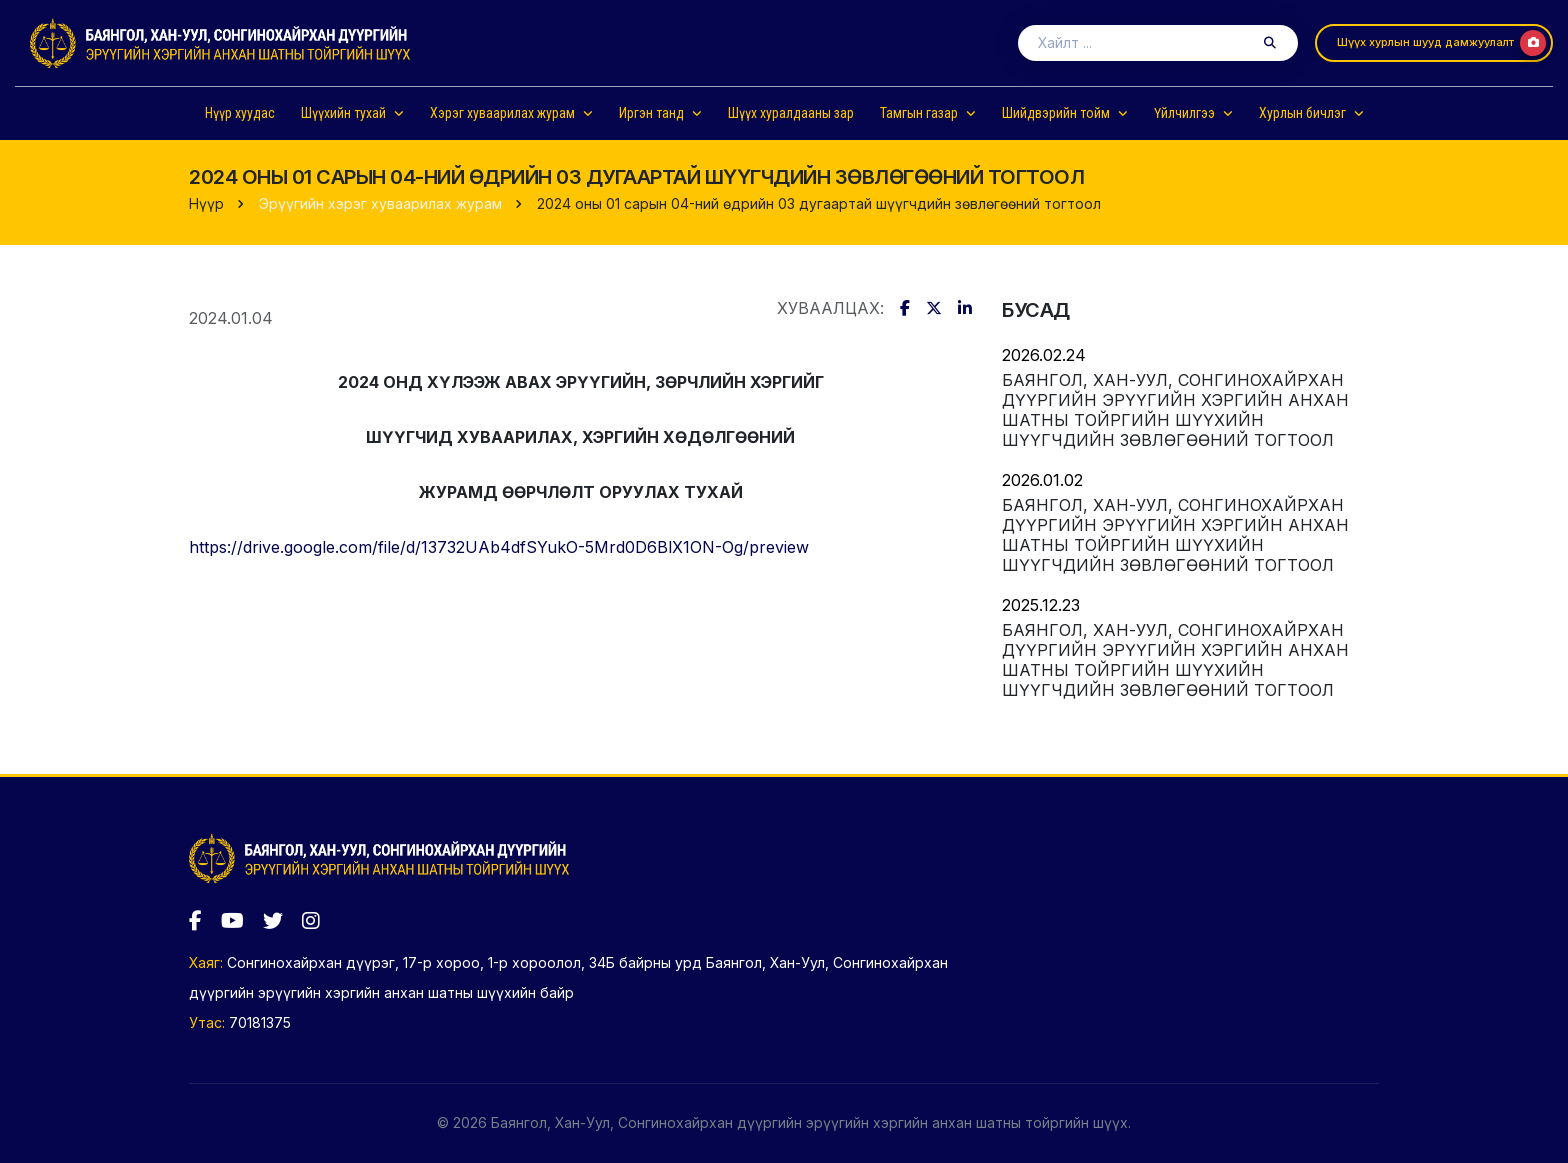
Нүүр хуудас (240, 113)
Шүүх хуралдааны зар (791, 113)
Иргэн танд (651, 113)
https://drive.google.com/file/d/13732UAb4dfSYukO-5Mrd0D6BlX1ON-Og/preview (499, 547)
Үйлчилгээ (1184, 113)
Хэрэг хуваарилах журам (502, 113)
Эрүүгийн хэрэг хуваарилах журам (380, 203)
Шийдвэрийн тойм (1056, 113)
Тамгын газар (919, 113)
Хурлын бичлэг (1302, 113)
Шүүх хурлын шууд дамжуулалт (1441, 43)
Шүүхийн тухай (343, 113)
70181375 (260, 1022)
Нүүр (206, 203)
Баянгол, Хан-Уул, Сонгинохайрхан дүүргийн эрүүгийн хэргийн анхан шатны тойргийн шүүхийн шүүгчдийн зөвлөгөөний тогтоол (1175, 410)
